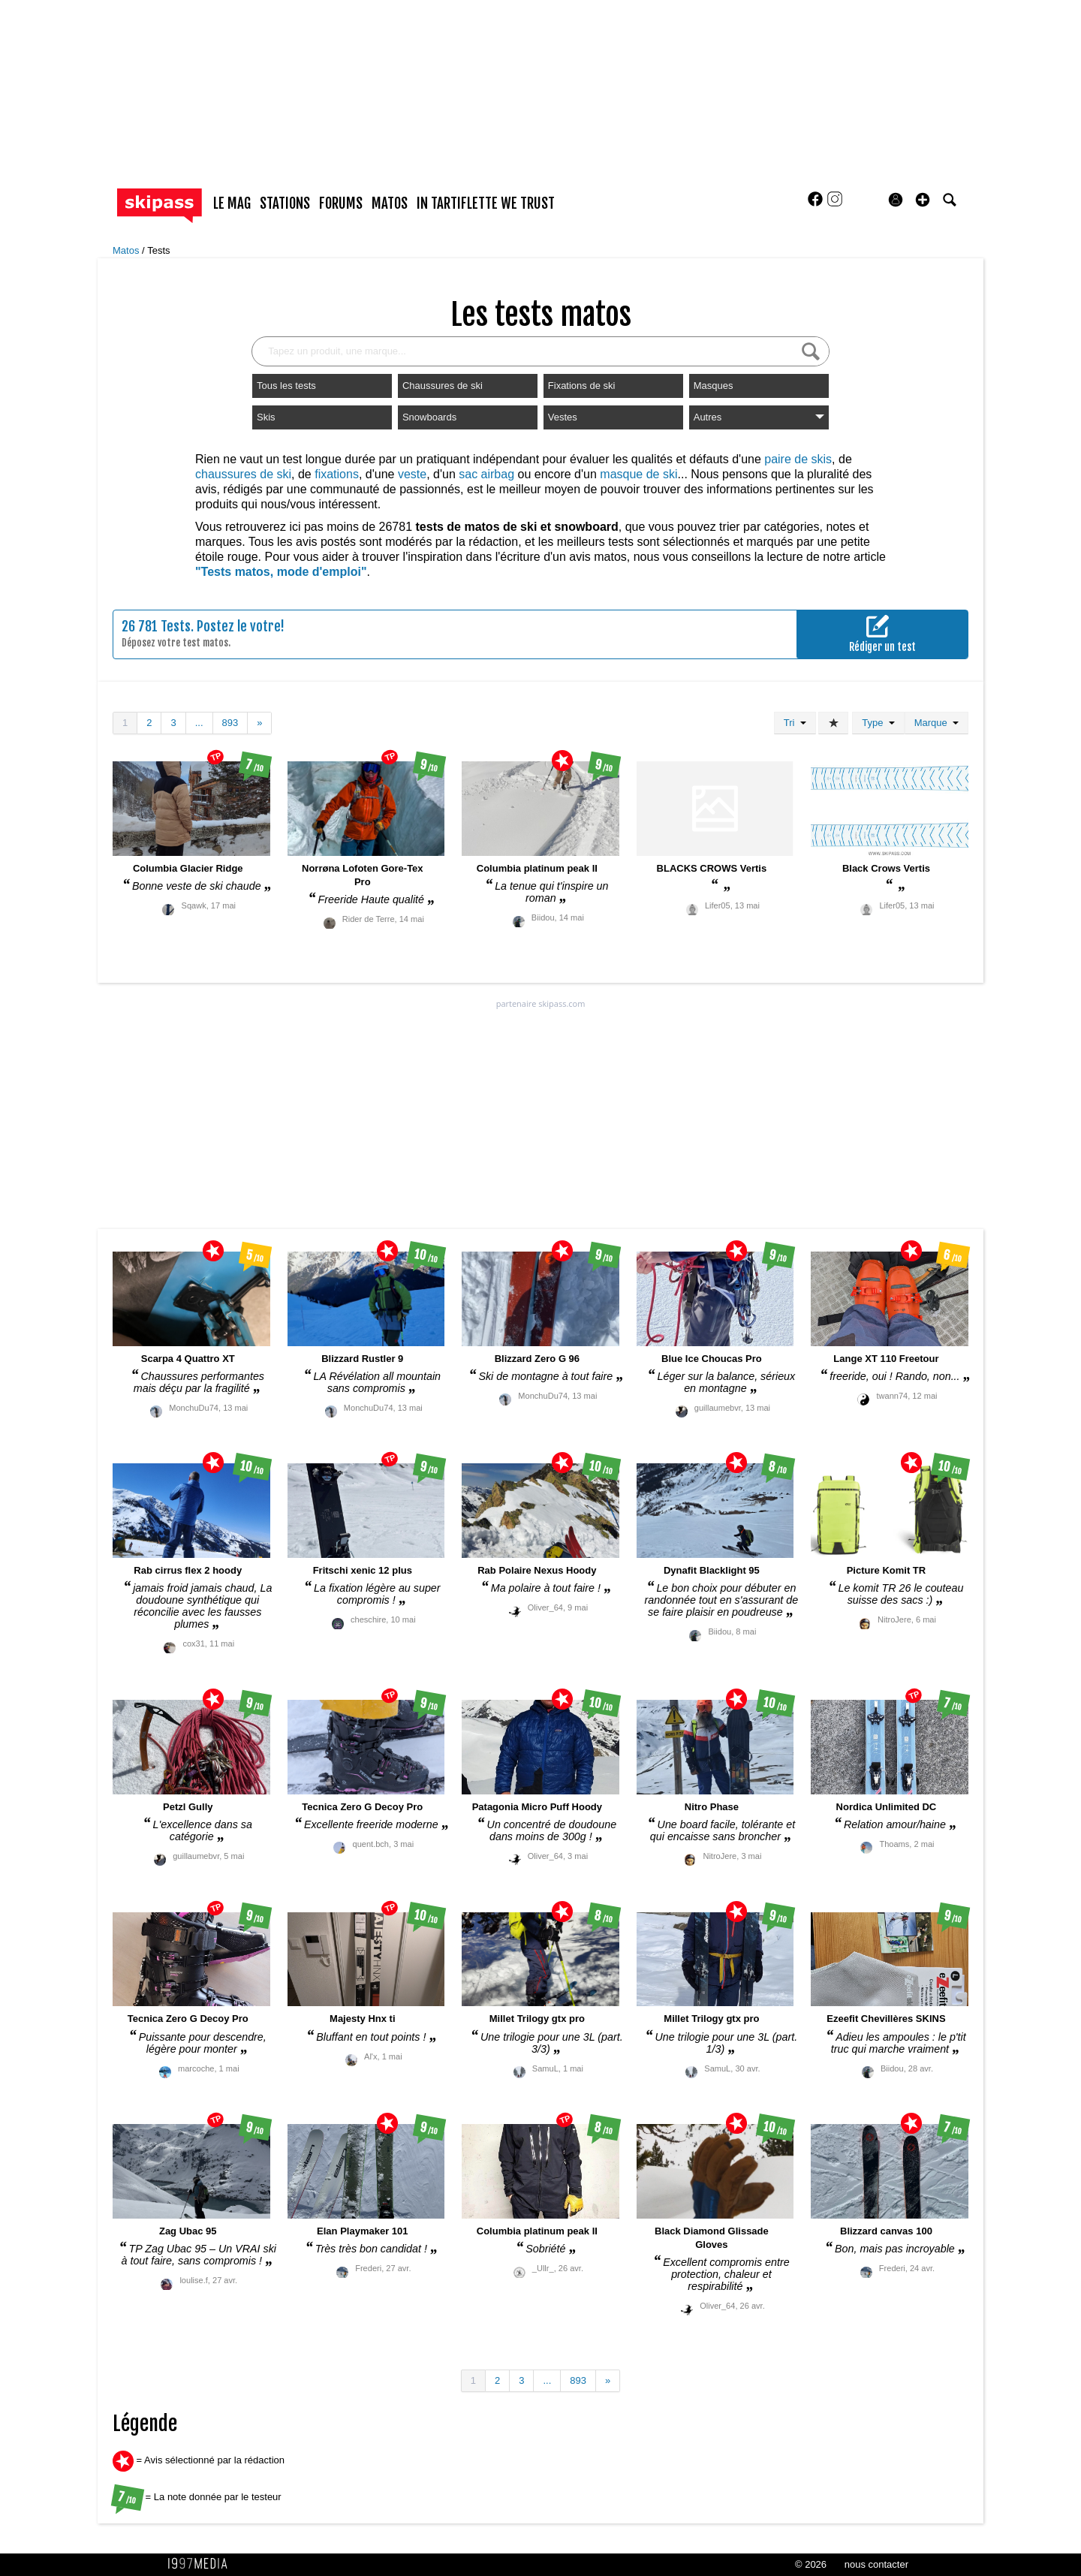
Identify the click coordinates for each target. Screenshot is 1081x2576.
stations (285, 203)
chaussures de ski (243, 474)
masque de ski (638, 474)
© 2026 (811, 2564)
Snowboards (429, 417)
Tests (158, 250)
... (199, 722)
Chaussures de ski (442, 385)
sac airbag (486, 474)
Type (878, 722)
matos (390, 203)
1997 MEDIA (202, 2563)
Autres (759, 417)
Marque (936, 722)
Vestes (562, 417)
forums (341, 203)
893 (230, 722)
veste (412, 474)
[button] (922, 199)
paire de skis (798, 459)
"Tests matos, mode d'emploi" (281, 571)
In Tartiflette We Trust (486, 203)
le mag (232, 203)
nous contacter (876, 2564)
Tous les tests (286, 385)
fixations (337, 474)
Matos (127, 250)
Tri (795, 722)
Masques (713, 385)
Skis (266, 417)
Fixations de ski (582, 385)
